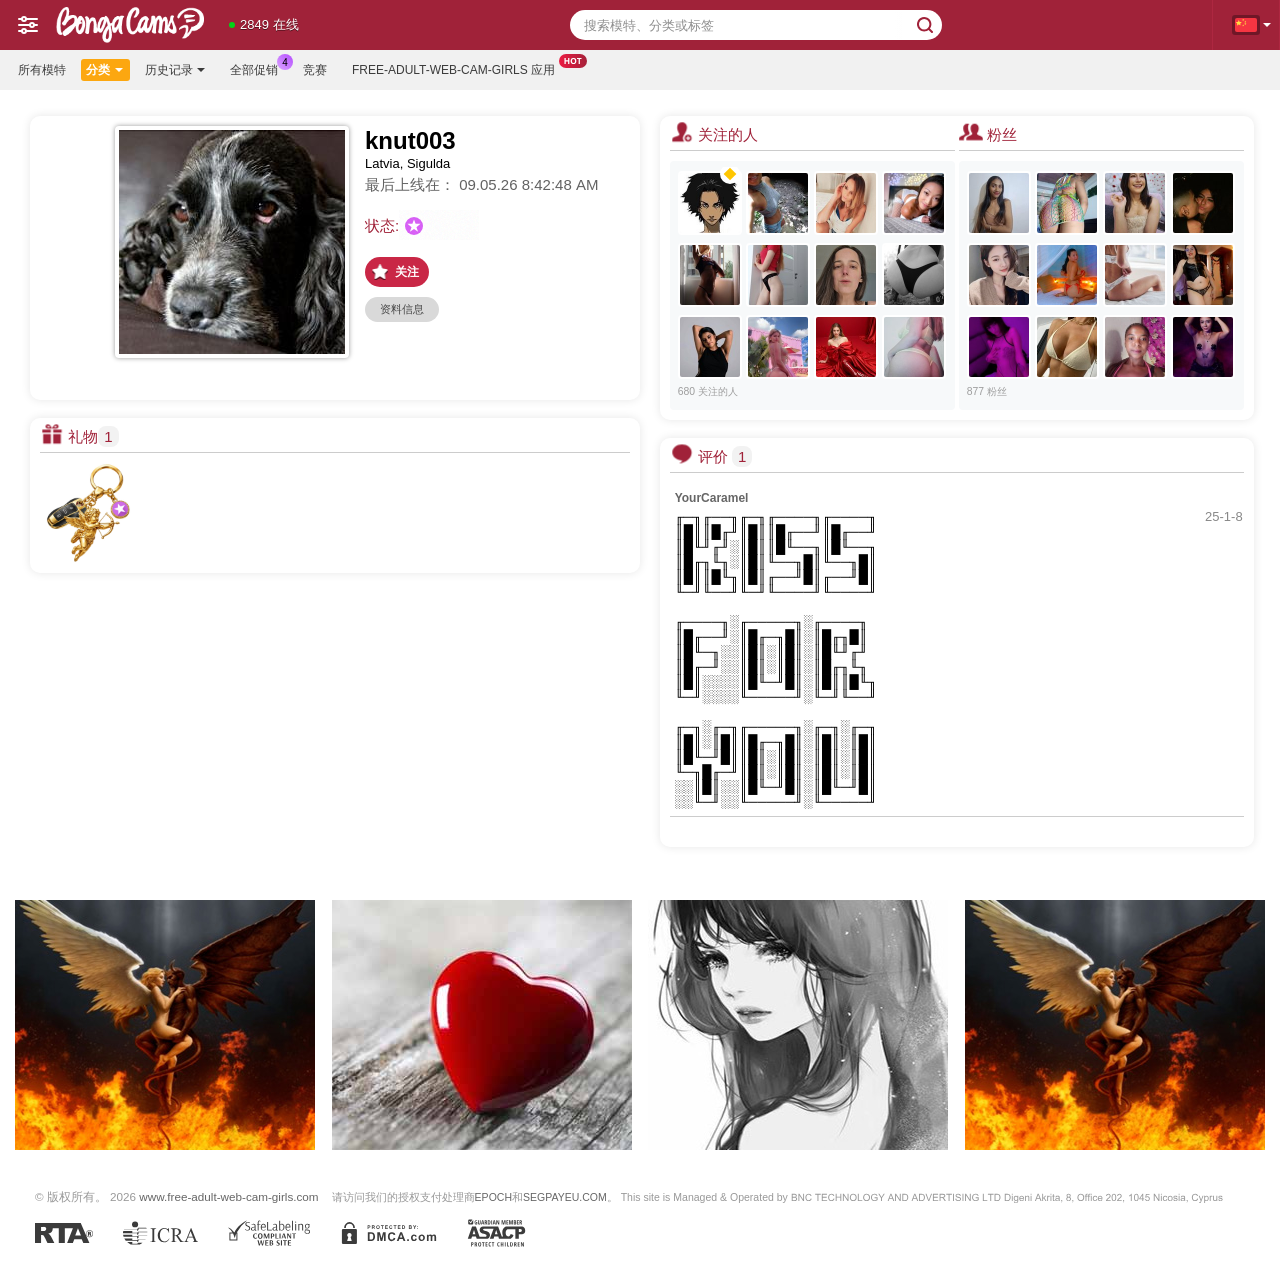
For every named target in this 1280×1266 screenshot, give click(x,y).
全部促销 (259, 68)
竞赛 (315, 70)
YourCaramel (712, 498)
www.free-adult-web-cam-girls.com (228, 1196)
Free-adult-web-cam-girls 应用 (458, 68)
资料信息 (402, 309)
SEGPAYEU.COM (565, 1197)
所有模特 (42, 70)
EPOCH (493, 1197)
